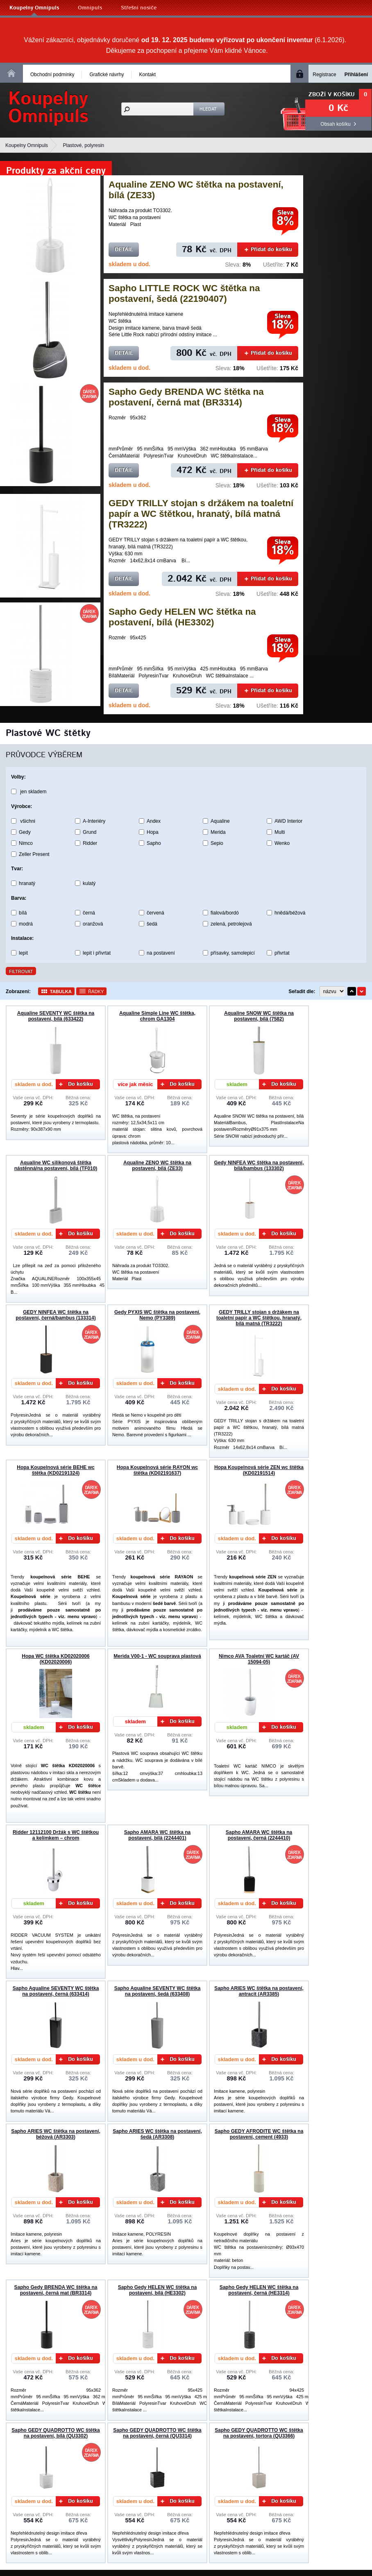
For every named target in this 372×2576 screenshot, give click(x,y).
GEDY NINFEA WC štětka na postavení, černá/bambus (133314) (55, 1315)
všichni (27, 821)
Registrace (324, 74)
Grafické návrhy (106, 74)
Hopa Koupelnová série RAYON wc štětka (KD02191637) (157, 1470)
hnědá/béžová (289, 913)
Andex (154, 821)
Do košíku (76, 1084)
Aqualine (220, 821)
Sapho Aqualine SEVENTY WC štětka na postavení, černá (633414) (56, 1991)
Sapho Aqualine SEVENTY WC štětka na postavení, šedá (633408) (157, 1991)
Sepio (217, 843)
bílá (23, 913)
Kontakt (147, 74)
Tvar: (17, 868)
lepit (23, 953)
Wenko (282, 843)
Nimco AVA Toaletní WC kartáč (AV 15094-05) (259, 1659)
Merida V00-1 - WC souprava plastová (157, 1656)
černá (89, 913)
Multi (279, 832)
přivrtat (282, 953)
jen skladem (33, 792)
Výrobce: (21, 806)
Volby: (18, 777)
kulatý (89, 883)
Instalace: (22, 938)
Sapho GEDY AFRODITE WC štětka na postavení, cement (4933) (259, 2134)
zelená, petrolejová (231, 924)
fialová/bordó (225, 913)
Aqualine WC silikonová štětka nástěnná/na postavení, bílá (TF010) (56, 1165)
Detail (124, 249)
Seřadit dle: (301, 991)
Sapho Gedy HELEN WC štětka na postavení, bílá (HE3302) (182, 617)
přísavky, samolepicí (233, 953)
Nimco (26, 843)
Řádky (96, 991)
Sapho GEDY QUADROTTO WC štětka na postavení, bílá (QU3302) (55, 2433)
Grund (89, 832)
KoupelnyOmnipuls (48, 108)
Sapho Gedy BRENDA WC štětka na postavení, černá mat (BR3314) (186, 397)
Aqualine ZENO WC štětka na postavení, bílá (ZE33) (157, 1165)
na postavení (161, 953)
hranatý (27, 883)
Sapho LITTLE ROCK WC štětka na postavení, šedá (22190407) (184, 293)
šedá (152, 924)
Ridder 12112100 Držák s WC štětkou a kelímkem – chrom (56, 1835)
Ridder (90, 843)
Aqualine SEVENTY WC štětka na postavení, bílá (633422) (56, 1016)
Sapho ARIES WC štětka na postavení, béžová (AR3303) (55, 2134)
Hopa (153, 832)
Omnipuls (90, 8)
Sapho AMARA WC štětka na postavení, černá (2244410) (259, 1835)
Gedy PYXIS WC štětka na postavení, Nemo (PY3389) (157, 1315)
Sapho (154, 843)
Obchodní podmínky (52, 74)
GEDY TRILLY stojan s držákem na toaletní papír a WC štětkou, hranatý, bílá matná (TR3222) (201, 514)
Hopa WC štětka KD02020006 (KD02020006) (55, 1659)
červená (155, 913)
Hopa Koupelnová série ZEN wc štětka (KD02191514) (259, 1470)
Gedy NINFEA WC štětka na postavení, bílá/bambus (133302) (259, 1165)
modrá (26, 924)
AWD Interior (288, 821)
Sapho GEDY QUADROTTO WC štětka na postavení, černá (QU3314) (157, 2433)
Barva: (18, 898)
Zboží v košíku (331, 94)
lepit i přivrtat (97, 953)
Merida (218, 832)
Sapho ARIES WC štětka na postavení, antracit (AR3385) (259, 1991)
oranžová (93, 924)
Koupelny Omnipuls (34, 8)
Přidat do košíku (268, 249)
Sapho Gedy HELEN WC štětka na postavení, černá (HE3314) (259, 2290)
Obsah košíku (335, 124)
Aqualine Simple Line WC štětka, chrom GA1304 (157, 1016)
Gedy (25, 832)
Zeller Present (34, 854)
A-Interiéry (94, 821)
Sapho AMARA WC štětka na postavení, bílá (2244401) (157, 1835)
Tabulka (61, 991)
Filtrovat (21, 971)
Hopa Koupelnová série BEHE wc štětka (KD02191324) (55, 1470)
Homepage (11, 73)
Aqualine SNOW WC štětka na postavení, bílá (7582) (259, 1016)
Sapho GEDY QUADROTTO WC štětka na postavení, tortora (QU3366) (259, 2433)
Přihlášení (356, 74)
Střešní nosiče (139, 8)
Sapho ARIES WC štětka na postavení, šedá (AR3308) (157, 2134)
